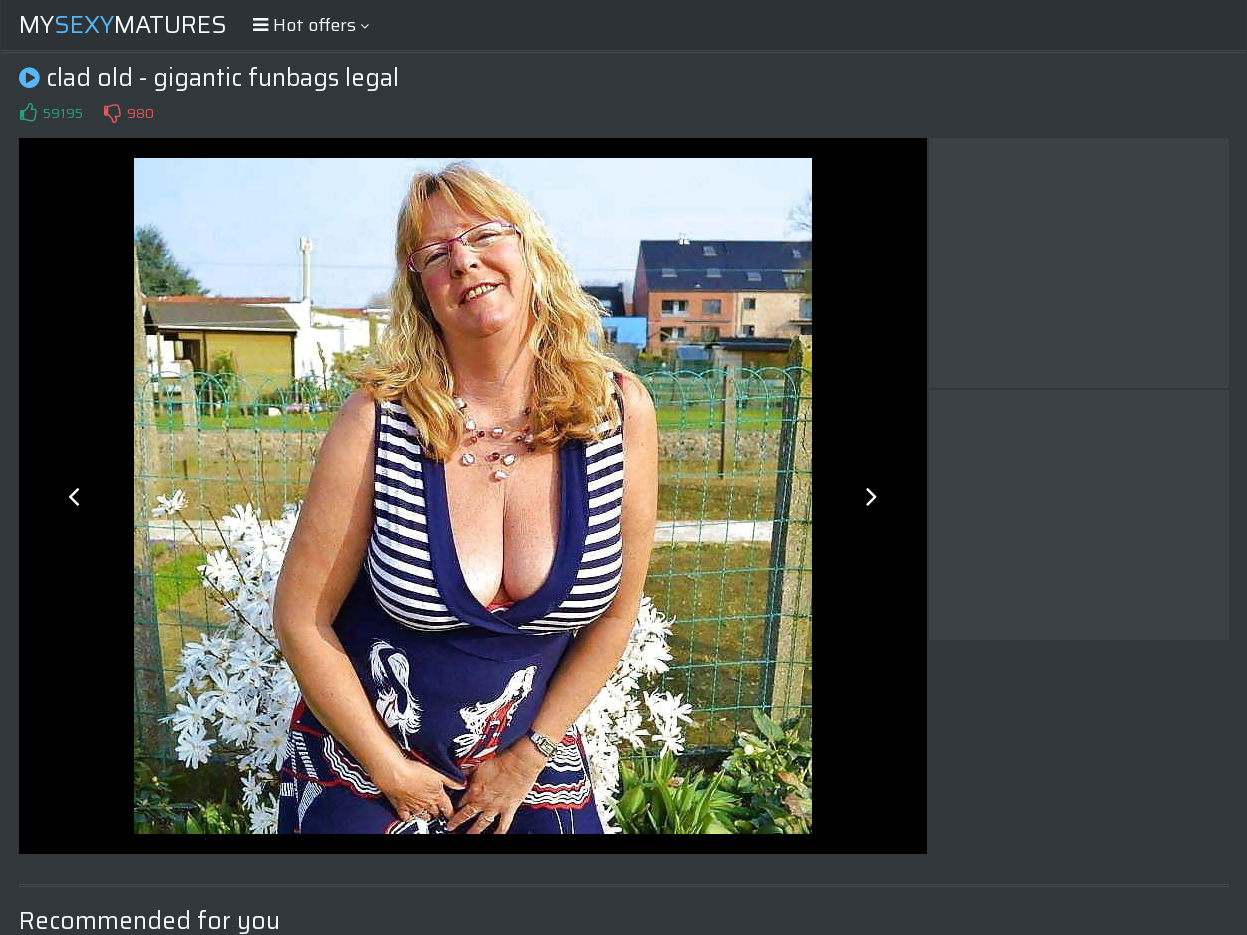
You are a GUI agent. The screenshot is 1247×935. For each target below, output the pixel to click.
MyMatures (123, 25)
